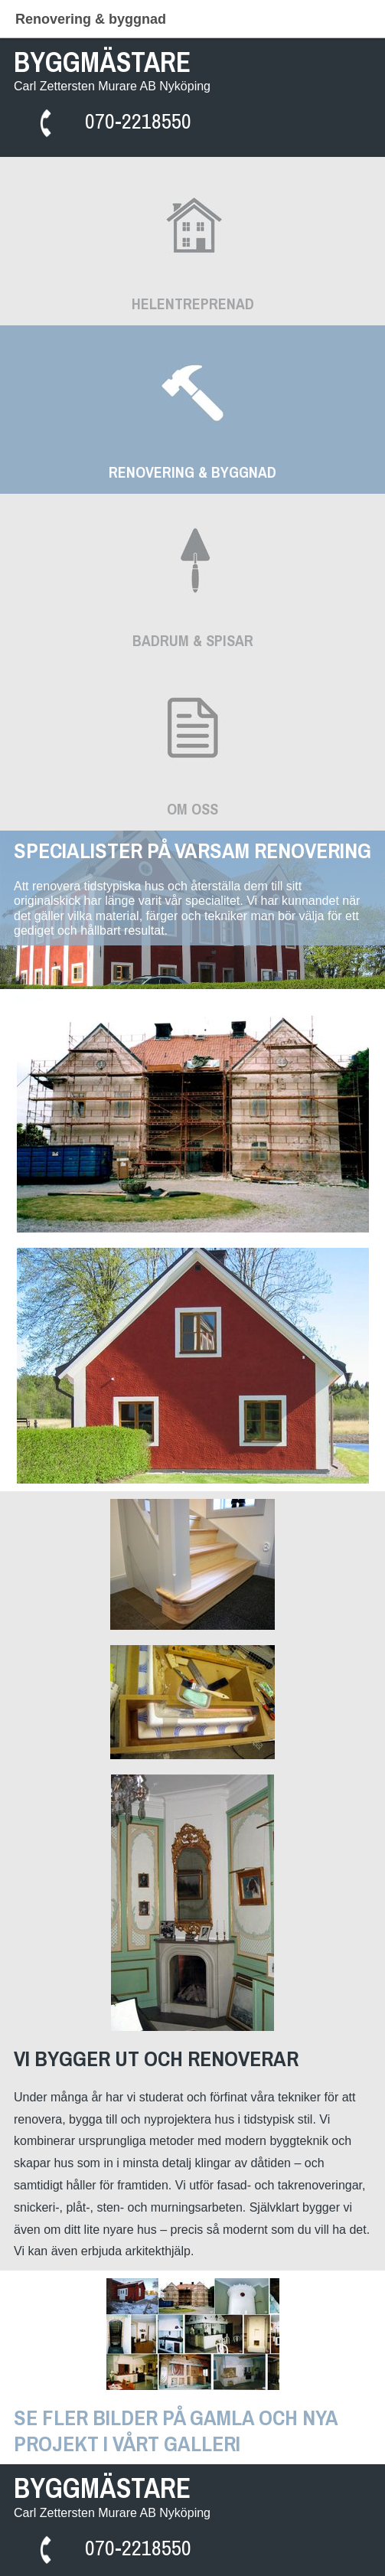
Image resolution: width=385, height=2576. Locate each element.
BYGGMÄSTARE (102, 62)
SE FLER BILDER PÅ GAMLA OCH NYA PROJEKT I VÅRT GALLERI (178, 2430)
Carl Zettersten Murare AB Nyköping (112, 86)
